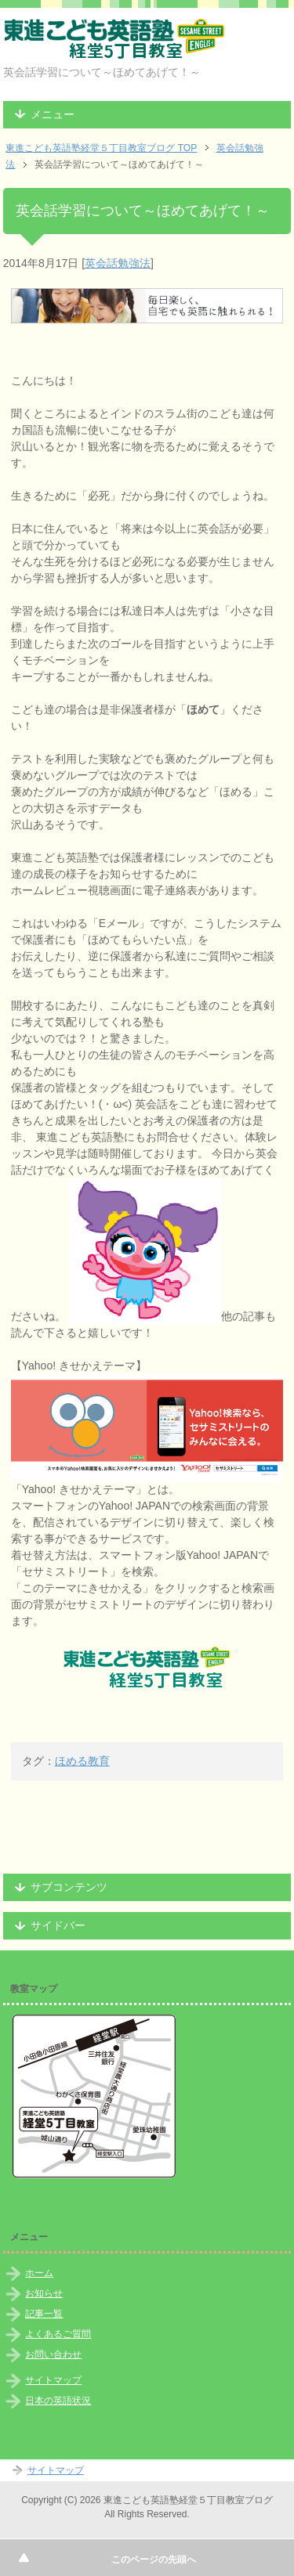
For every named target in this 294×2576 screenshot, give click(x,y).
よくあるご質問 (58, 2334)
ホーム (39, 2273)
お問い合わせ (53, 2354)
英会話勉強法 (118, 263)
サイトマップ (53, 2380)
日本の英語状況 (58, 2400)
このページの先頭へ (153, 2559)
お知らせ (44, 2293)
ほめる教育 (82, 1761)
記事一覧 (44, 2313)
